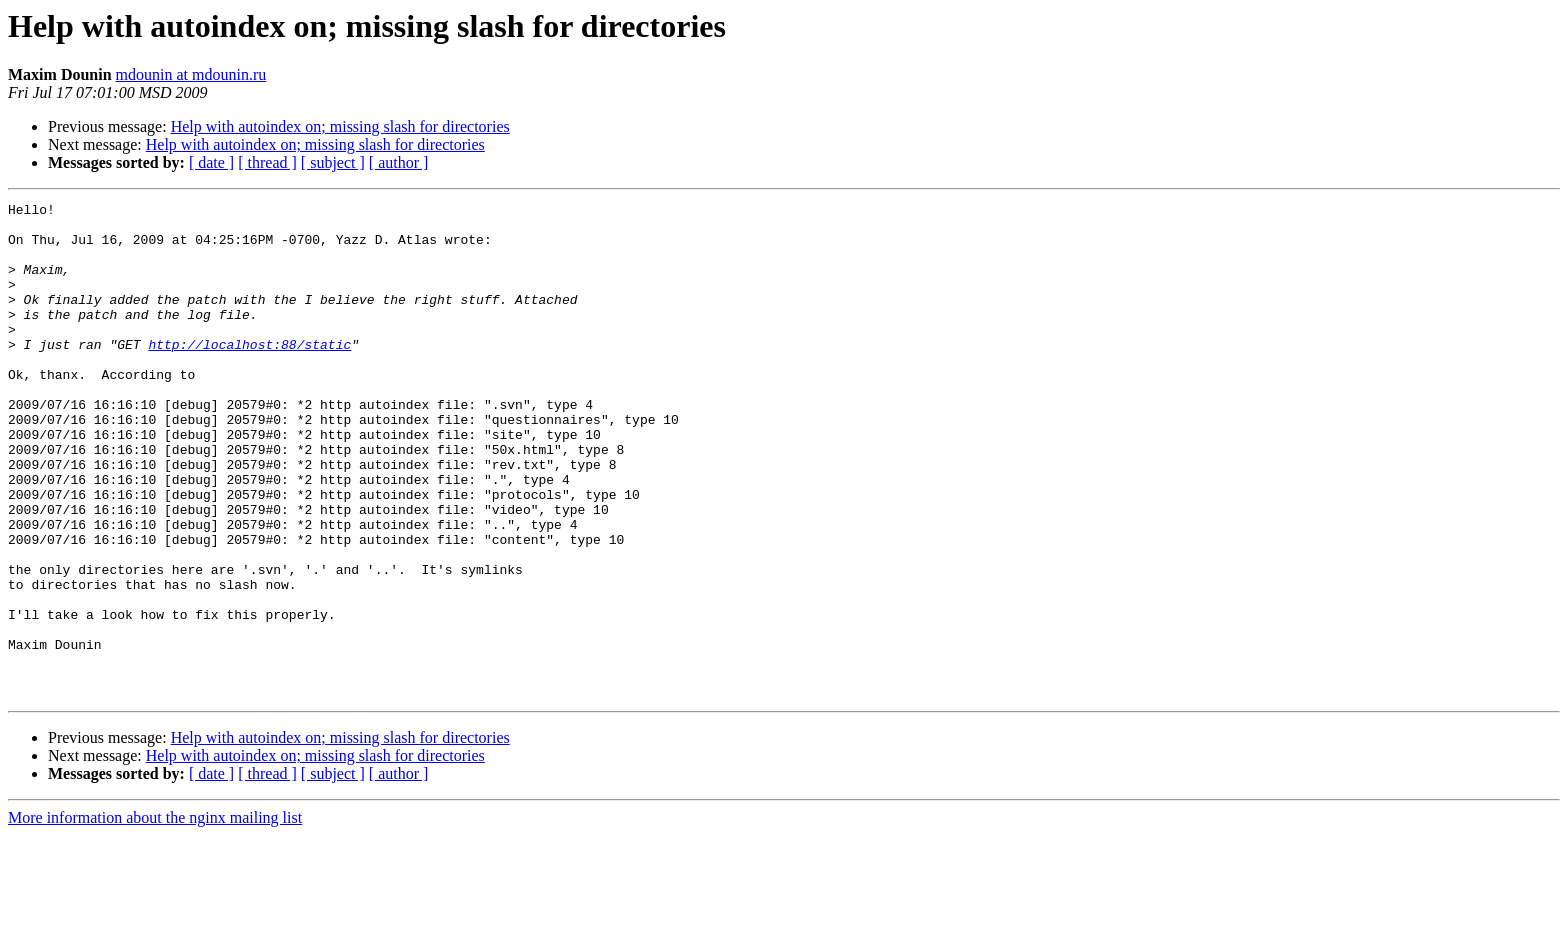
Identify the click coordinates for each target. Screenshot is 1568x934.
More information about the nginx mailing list (155, 916)
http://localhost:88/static (249, 374)
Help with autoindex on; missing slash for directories (340, 126)
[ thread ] (267, 162)
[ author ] (399, 162)
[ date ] (211, 162)
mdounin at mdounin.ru (191, 74)
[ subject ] (333, 162)
